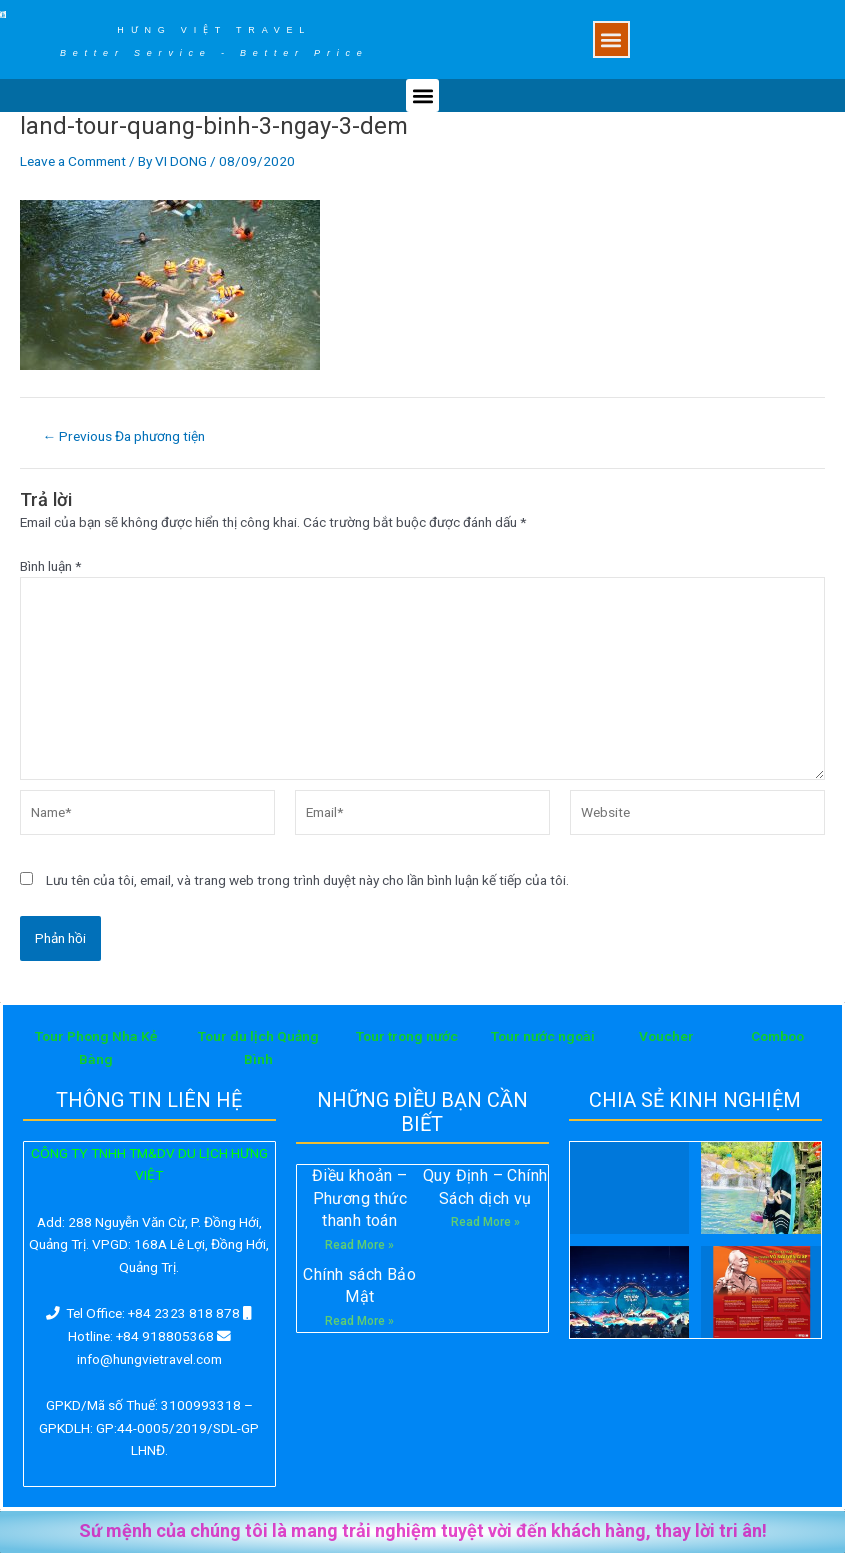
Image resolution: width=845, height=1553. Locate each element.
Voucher (666, 1036)
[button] (611, 39)
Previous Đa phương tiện (124, 437)
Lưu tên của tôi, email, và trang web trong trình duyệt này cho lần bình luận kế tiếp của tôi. (307, 880)
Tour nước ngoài (543, 1036)
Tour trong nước (407, 1036)
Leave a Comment (73, 161)
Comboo (777, 1036)
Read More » (359, 1245)
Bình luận (50, 566)
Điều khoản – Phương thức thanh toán (360, 1198)
